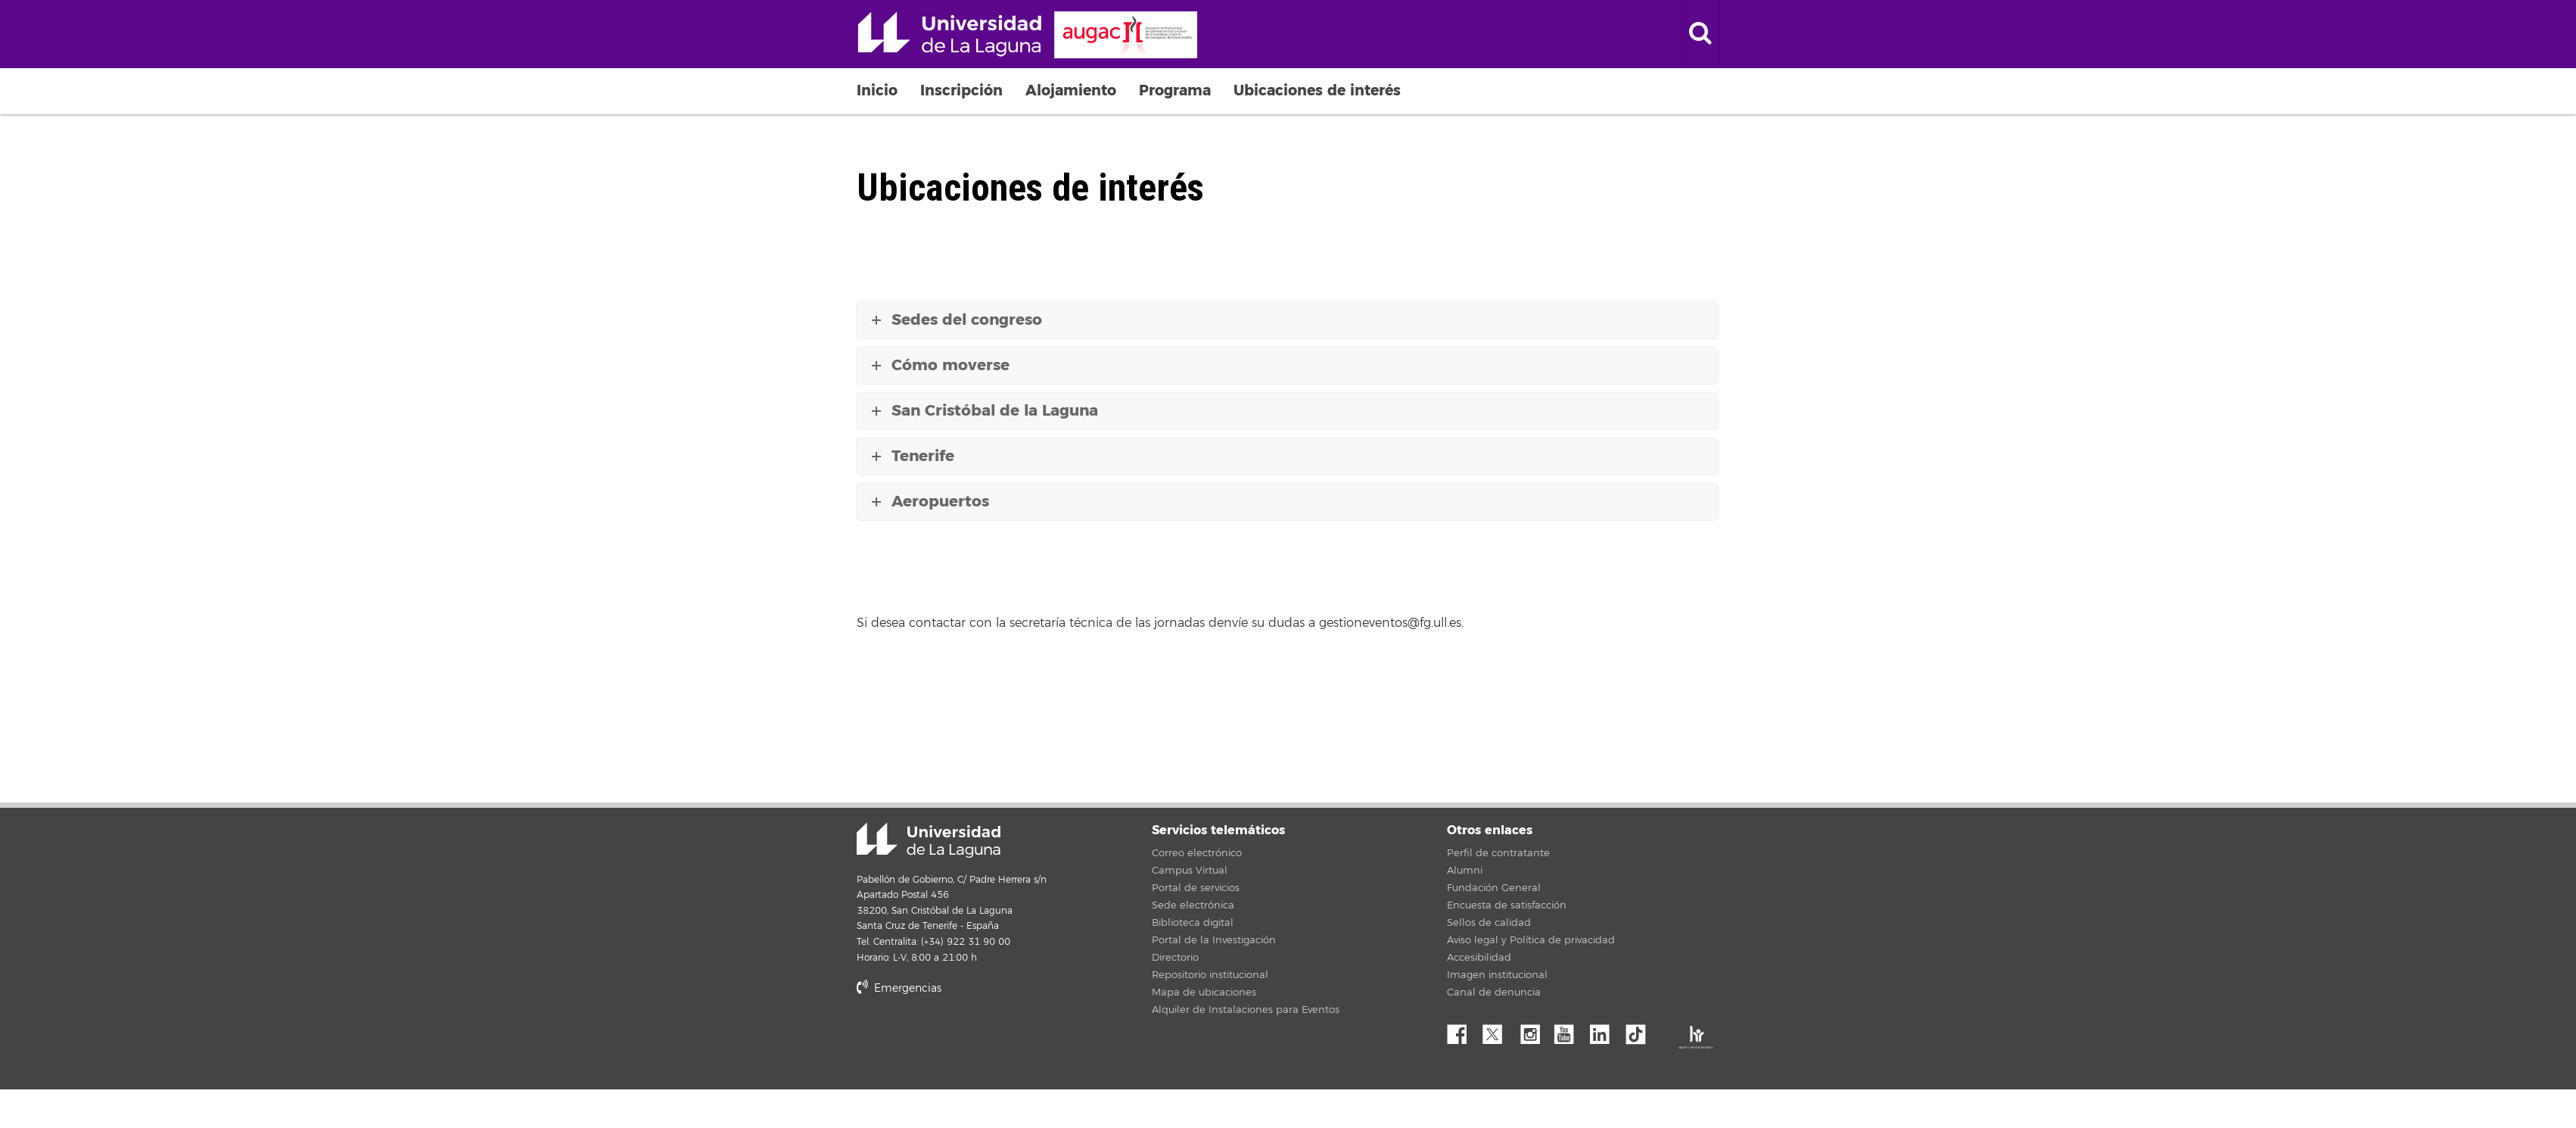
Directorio (1175, 958)
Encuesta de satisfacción (1506, 905)
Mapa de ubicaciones (1204, 992)
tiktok (1641, 1030)
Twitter (1498, 1030)
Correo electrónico (1197, 853)
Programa (1175, 90)
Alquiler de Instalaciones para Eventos (1245, 1010)
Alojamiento (1070, 90)
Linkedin (1605, 1030)
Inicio (877, 90)
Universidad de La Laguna (1027, 34)
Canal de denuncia (1494, 992)
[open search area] (1700, 34)
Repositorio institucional (1210, 975)
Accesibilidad (1479, 958)
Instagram (1534, 1030)
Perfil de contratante (1498, 853)
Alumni (1464, 871)
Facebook (1463, 1030)
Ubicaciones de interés (1317, 90)
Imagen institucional (1497, 975)
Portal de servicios (1196, 888)
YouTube (1569, 1030)
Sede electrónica (1193, 905)
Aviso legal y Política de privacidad (1531, 940)
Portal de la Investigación (1214, 940)
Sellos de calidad (1489, 923)
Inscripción (961, 90)
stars (970, 1040)
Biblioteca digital (1193, 923)
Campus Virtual (1189, 871)
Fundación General (1494, 888)
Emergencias (899, 988)
